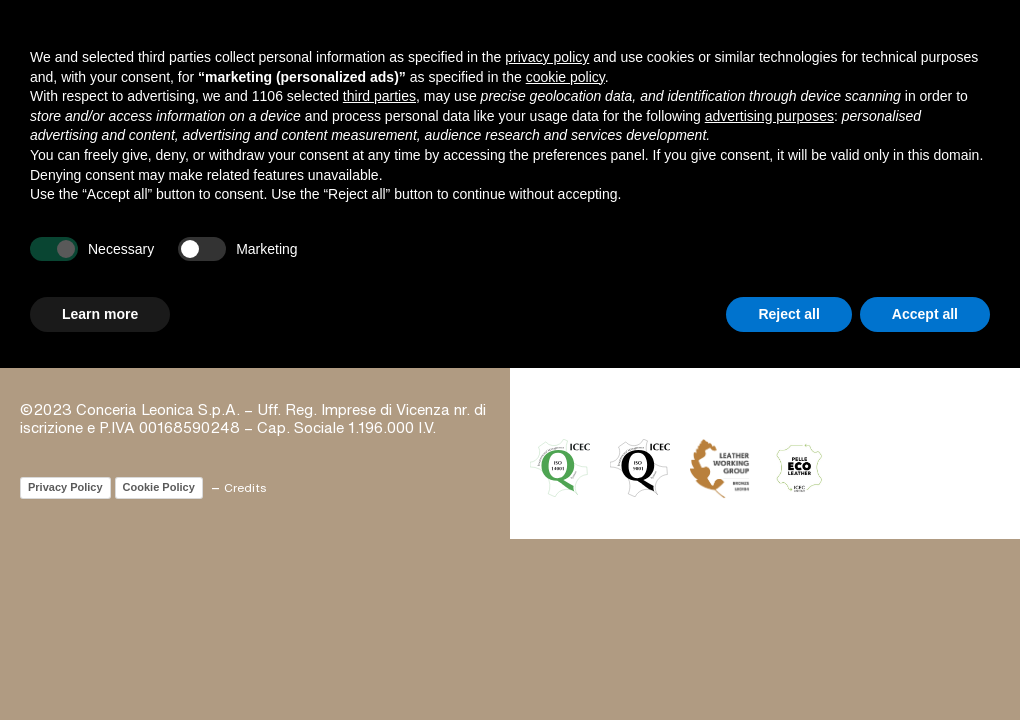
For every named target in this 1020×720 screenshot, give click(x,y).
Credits (245, 487)
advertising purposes (769, 116)
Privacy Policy (65, 487)
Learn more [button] (100, 314)
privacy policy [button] (547, 57)
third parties (379, 96)
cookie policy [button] (565, 77)
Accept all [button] (925, 314)
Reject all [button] (788, 314)
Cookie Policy (159, 487)
